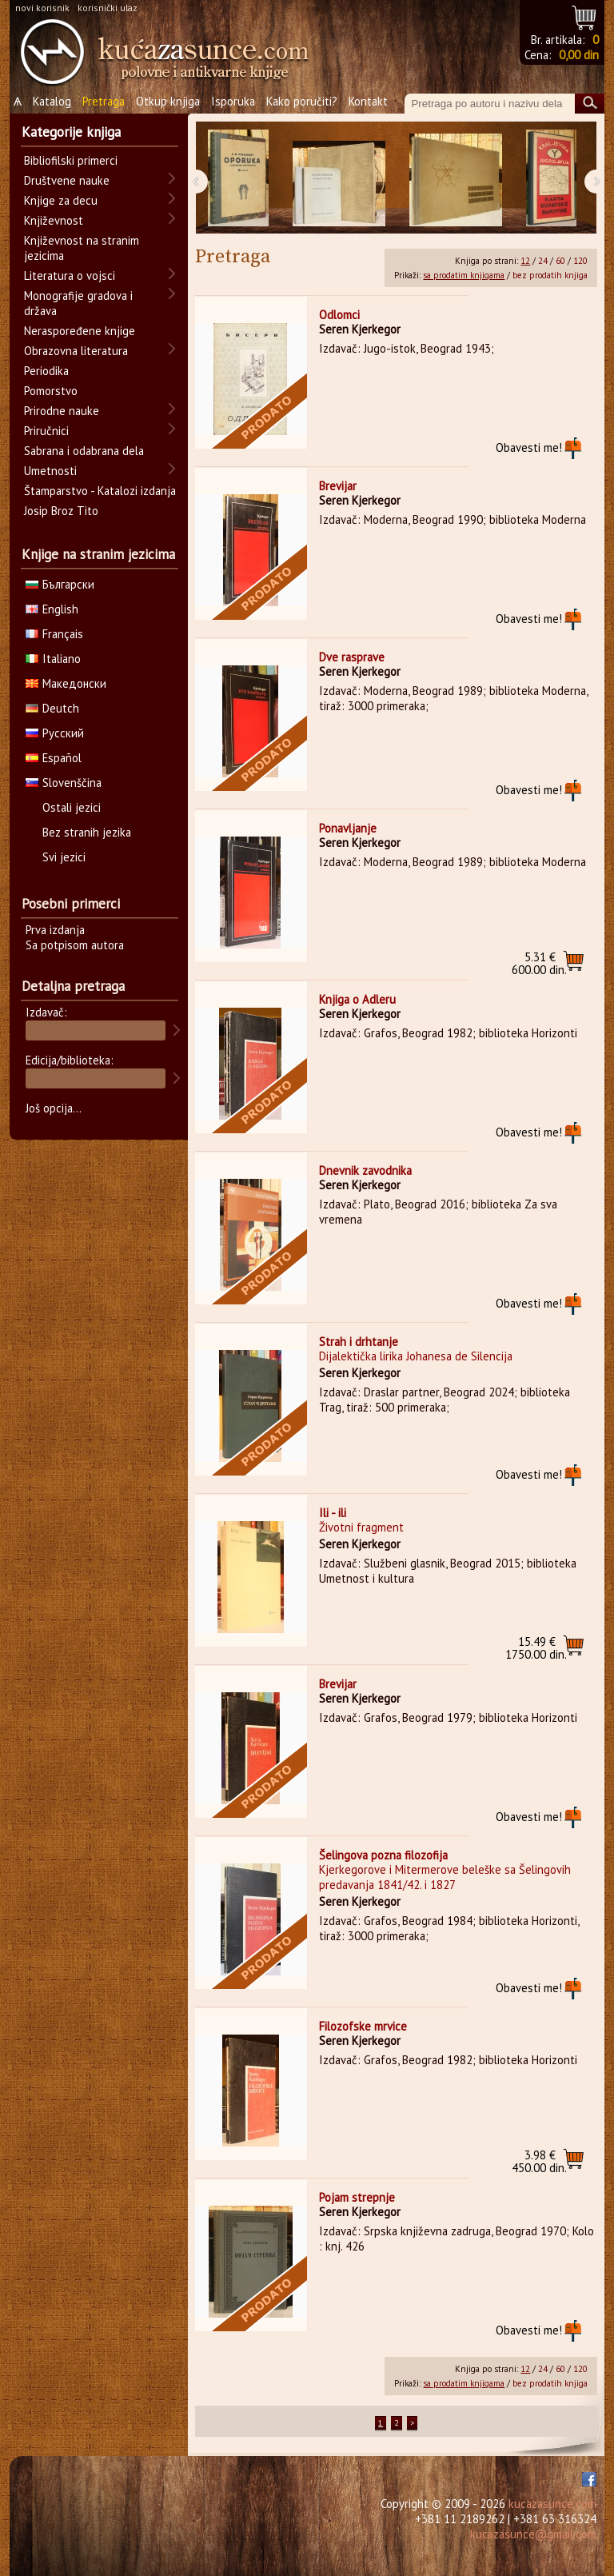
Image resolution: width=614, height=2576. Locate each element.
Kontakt (368, 101)
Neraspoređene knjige (79, 330)
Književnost (53, 220)
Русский (55, 733)
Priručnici (46, 430)
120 (580, 260)
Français (54, 633)
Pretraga (103, 101)
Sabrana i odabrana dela (84, 450)
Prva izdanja (55, 929)
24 (543, 260)
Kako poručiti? (301, 101)
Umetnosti (50, 470)
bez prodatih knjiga (550, 275)
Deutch (52, 708)
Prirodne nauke (61, 410)
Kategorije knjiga (71, 132)
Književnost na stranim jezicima (81, 248)
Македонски (66, 683)
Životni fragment (361, 1527)
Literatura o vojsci (69, 275)
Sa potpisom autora (75, 945)
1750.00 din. (536, 1648)
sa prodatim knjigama (463, 275)
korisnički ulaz (108, 8)
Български (60, 584)
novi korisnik (42, 8)
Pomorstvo (51, 390)
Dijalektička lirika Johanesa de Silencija (415, 1356)
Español (54, 757)
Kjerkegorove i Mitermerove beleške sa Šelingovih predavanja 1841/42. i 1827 (445, 1877)
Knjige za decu (61, 200)
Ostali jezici (71, 807)
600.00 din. (539, 963)
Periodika (46, 370)
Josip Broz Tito (61, 510)
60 (560, 260)
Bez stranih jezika (86, 832)
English (52, 609)
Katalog (52, 101)
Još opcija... (54, 1108)
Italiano (53, 658)
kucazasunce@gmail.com (533, 2534)
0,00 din (579, 54)
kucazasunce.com (552, 2503)
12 (525, 260)
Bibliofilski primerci (71, 160)
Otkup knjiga (168, 101)
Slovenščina (64, 782)
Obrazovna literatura (76, 350)
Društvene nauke (67, 180)
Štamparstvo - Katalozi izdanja (100, 490)
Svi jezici (64, 857)
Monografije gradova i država (78, 303)
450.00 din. (539, 2161)
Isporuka (233, 101)
